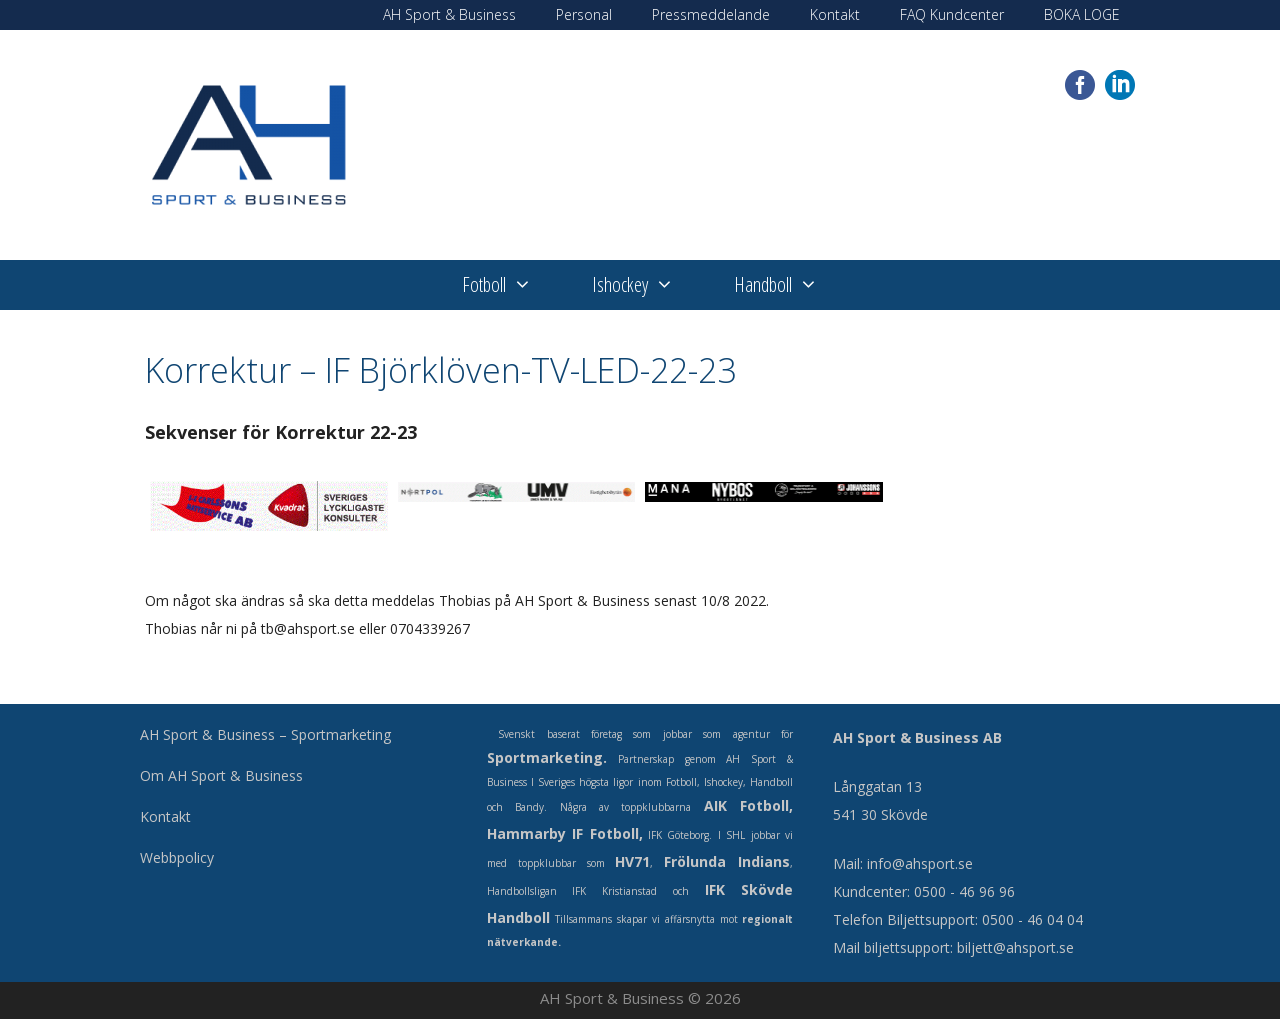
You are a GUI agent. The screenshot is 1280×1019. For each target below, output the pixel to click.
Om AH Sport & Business (221, 775)
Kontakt (835, 14)
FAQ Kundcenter (952, 14)
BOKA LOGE (1082, 14)
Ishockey (648, 285)
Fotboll (512, 285)
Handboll (791, 285)
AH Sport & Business (449, 14)
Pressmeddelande (711, 14)
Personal (584, 14)
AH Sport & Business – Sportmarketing (265, 734)
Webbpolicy (177, 857)
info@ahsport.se (920, 863)
